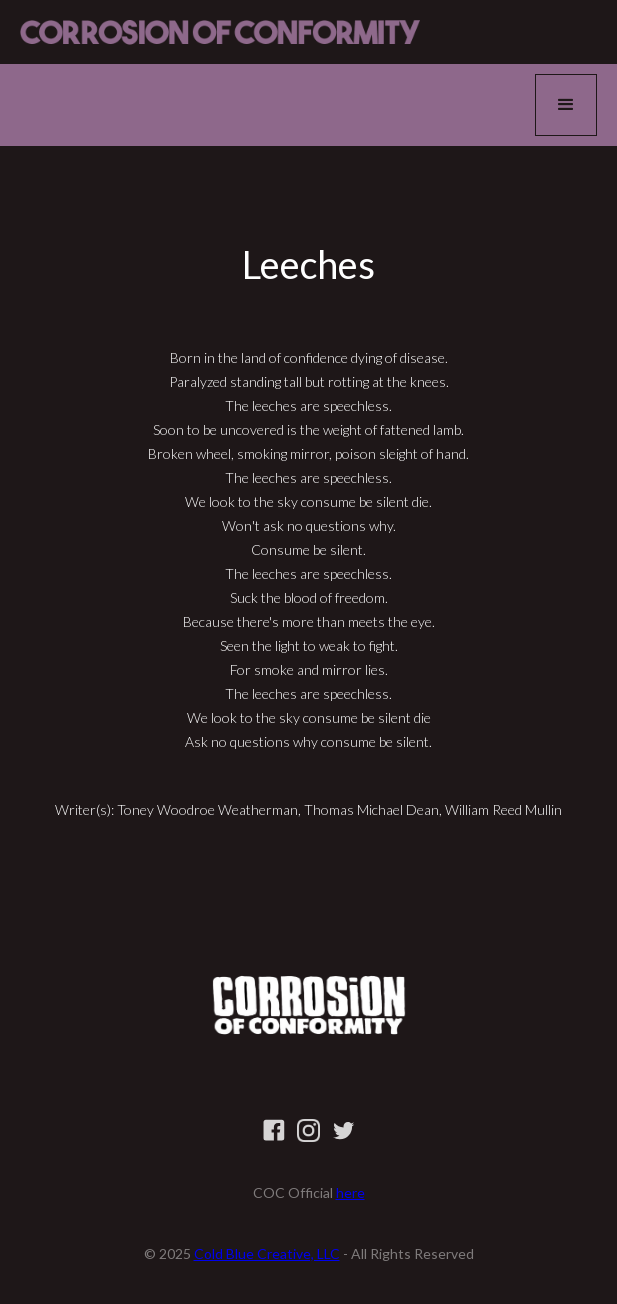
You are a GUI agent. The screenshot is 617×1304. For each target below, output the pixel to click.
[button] (566, 105)
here (350, 1192)
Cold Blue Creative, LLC (267, 1253)
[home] (220, 32)
